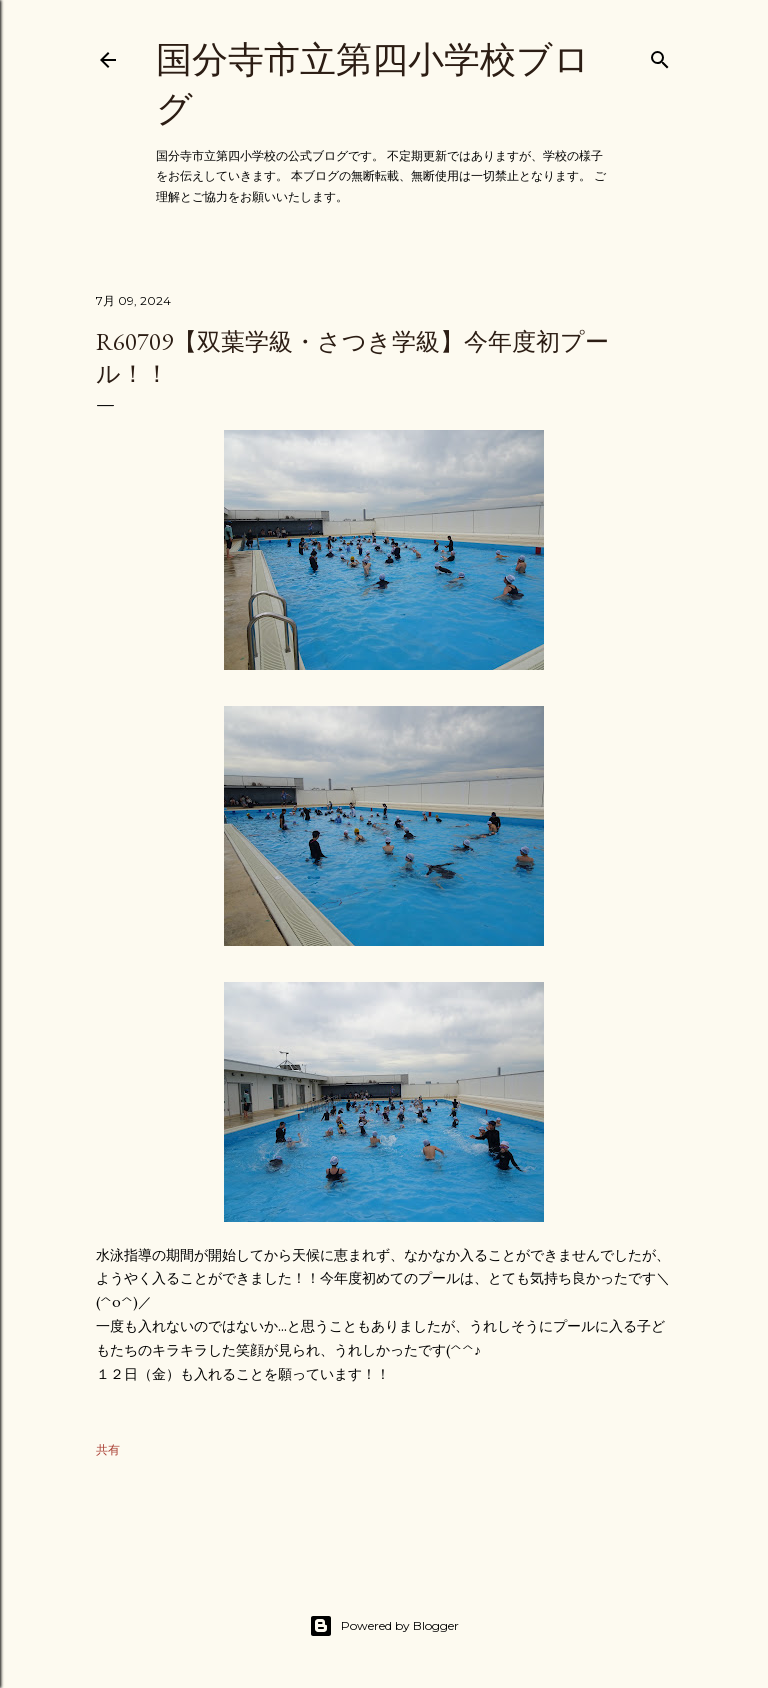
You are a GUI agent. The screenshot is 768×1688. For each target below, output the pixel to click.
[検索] (660, 55)
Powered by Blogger (384, 1626)
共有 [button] (108, 1449)
